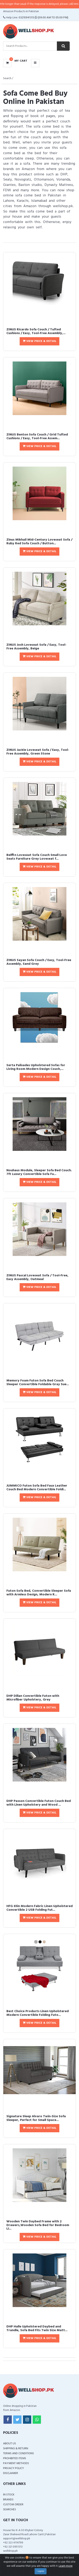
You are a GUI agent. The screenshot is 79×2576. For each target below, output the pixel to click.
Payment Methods (16, 2463)
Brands (8, 2499)
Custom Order (13, 2504)
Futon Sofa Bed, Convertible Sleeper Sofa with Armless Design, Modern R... (38, 1592)
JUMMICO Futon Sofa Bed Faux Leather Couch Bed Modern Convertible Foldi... (36, 1487)
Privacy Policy (13, 2468)
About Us (9, 2443)
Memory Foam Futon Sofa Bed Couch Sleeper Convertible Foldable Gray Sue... (37, 1382)
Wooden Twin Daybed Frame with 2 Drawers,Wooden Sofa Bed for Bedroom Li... (37, 2225)
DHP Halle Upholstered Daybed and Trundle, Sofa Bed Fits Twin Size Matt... (36, 2328)
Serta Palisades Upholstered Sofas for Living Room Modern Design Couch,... (35, 1067)
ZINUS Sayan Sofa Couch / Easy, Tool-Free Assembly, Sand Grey (38, 962)
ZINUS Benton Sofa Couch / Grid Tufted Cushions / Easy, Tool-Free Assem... (37, 436)
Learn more (66, 2566)
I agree (40, 2571)
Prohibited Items (14, 2458)
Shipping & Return (15, 2448)
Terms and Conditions (18, 2453)
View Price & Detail (39, 341)
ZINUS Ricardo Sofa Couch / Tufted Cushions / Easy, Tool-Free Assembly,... (36, 331)
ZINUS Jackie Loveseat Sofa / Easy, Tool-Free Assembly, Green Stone (37, 751)
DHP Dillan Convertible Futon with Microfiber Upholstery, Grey (32, 1697)
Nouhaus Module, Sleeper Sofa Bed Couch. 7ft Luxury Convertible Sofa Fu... (39, 1172)
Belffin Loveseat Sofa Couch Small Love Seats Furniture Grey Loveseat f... (36, 856)
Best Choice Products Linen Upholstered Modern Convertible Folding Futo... (37, 2013)
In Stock (8, 2494)
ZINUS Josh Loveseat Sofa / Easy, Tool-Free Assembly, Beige (36, 646)
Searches (9, 2509)
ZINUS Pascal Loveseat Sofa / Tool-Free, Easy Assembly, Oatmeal (37, 1277)
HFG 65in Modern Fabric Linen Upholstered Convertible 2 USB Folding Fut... (39, 1908)
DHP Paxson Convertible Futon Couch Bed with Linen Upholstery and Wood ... (38, 1802)
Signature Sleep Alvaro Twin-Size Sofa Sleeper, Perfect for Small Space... (36, 2118)
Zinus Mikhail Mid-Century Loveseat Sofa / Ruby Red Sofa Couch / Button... (39, 541)
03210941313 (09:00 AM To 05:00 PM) (43, 17)
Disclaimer (10, 2473)
